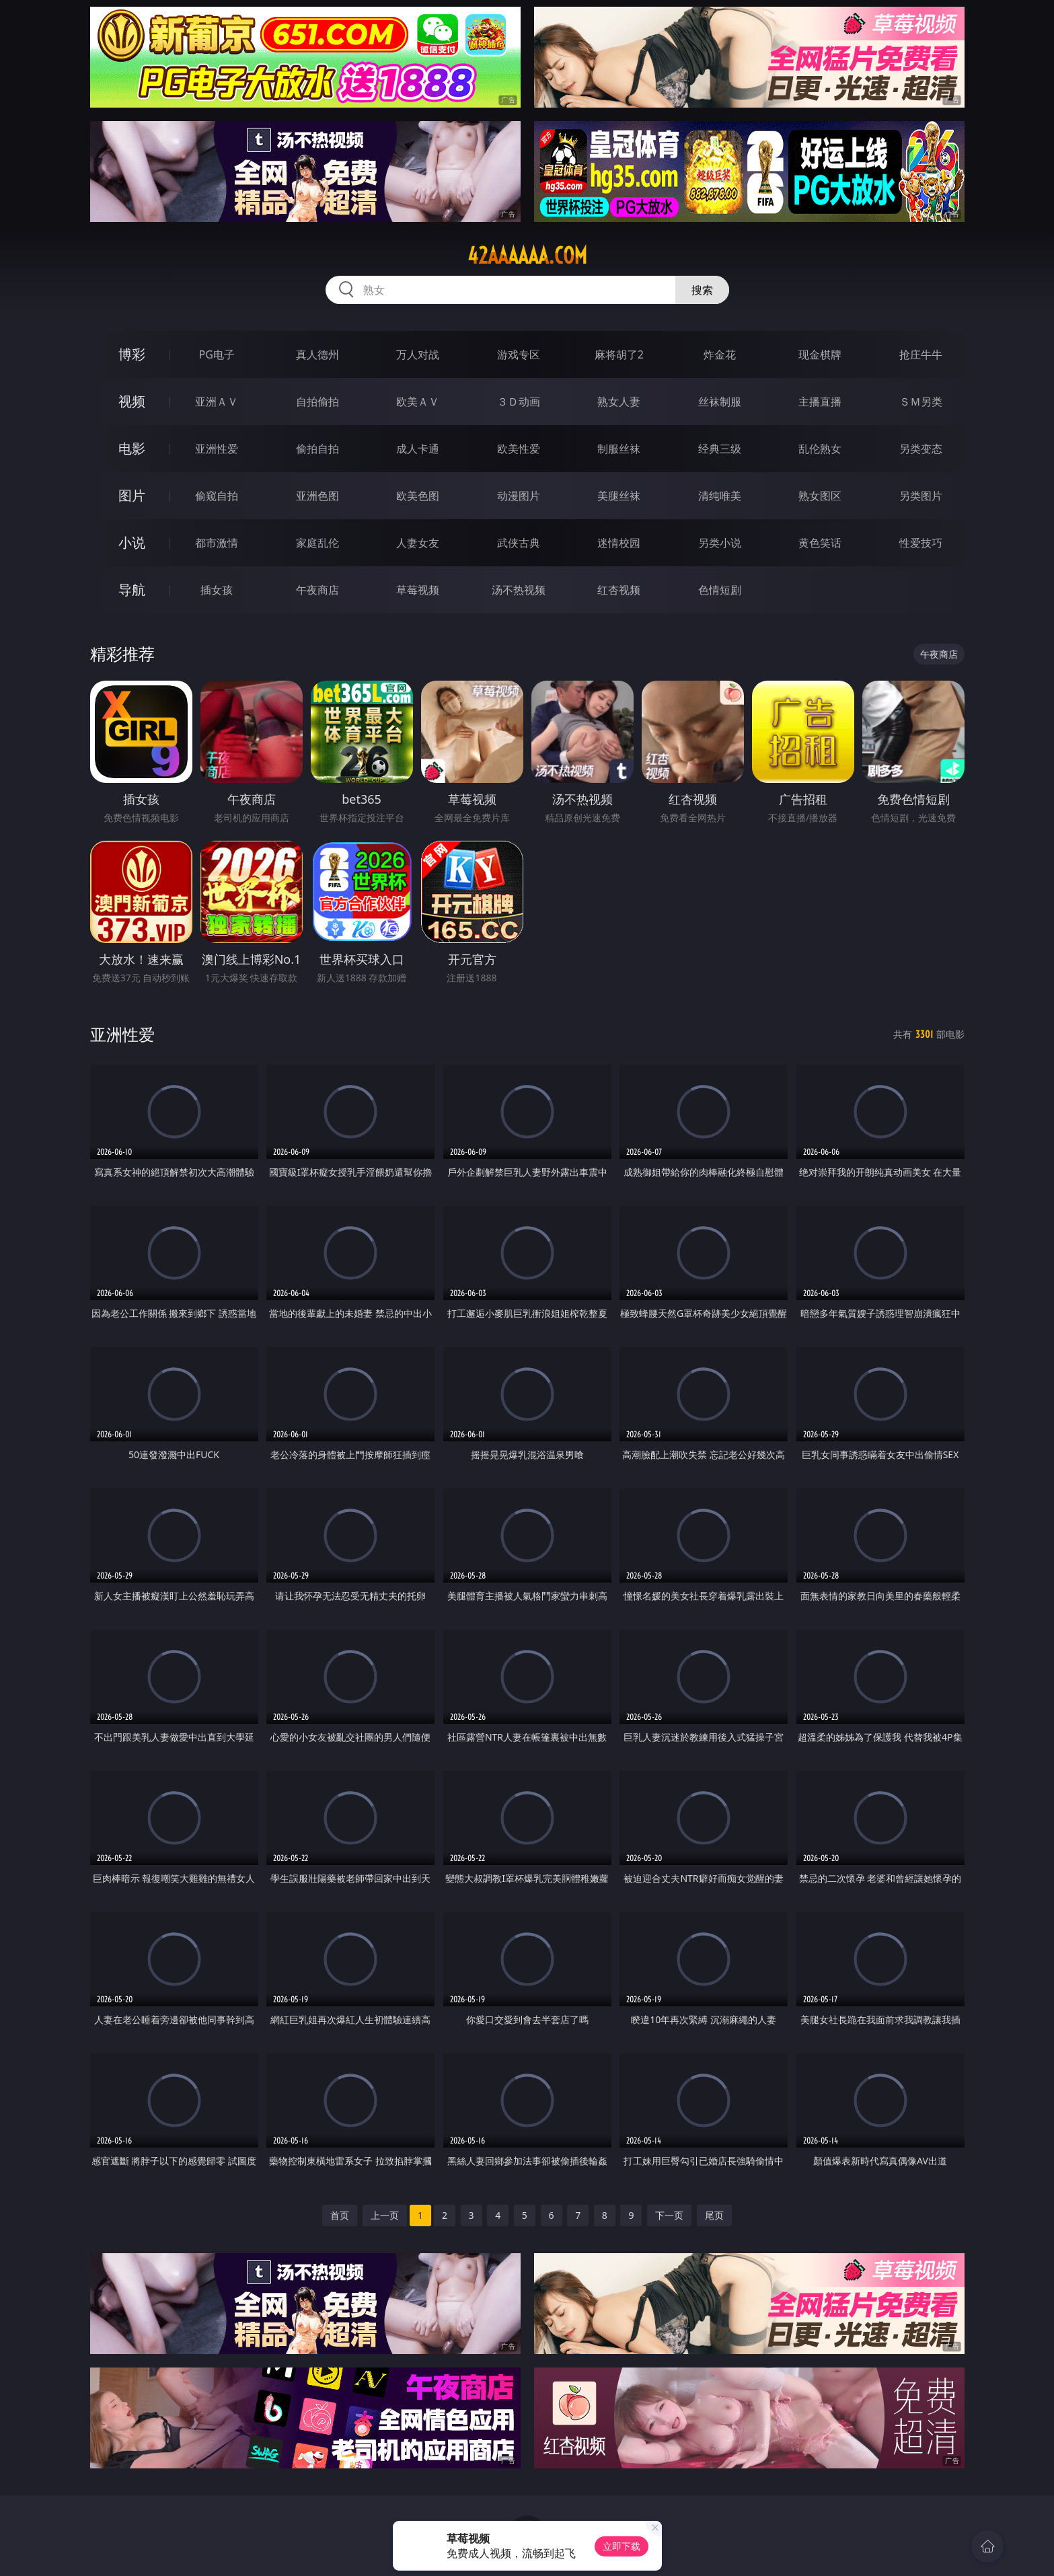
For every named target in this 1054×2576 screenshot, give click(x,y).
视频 (131, 401)
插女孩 (216, 589)
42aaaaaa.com (527, 255)
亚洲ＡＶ (216, 401)
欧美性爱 (518, 448)
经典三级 (719, 448)
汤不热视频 (518, 589)
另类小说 (719, 542)
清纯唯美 (719, 495)
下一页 (669, 2215)
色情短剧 (719, 589)
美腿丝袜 (618, 495)
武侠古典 (518, 542)
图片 (131, 495)
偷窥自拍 (216, 495)
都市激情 (216, 542)
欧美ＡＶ (417, 401)
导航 (131, 589)
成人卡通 (417, 448)
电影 (131, 448)
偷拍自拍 (317, 448)
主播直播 (819, 401)
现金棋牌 (819, 354)
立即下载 (621, 2546)
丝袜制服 (719, 401)
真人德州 (317, 354)
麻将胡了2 (619, 354)
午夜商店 (317, 589)
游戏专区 (518, 354)
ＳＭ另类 (920, 401)
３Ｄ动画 (518, 401)
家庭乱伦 (317, 542)
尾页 (714, 2215)
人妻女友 (417, 542)
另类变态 (920, 448)
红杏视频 (618, 589)
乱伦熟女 (819, 448)
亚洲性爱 (216, 448)
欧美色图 (417, 495)
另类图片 (920, 495)
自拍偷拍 (317, 401)
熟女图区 (819, 495)
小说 (131, 542)
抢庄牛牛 (920, 354)
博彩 (131, 354)
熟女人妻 (618, 401)
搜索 (702, 289)
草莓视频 (417, 589)
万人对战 (417, 354)
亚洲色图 (317, 495)
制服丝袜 (618, 448)
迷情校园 (618, 542)
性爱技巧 (920, 542)
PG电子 (217, 354)
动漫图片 (518, 495)
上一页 (385, 2215)
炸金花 (720, 354)
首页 (339, 2215)
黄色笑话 (819, 542)
